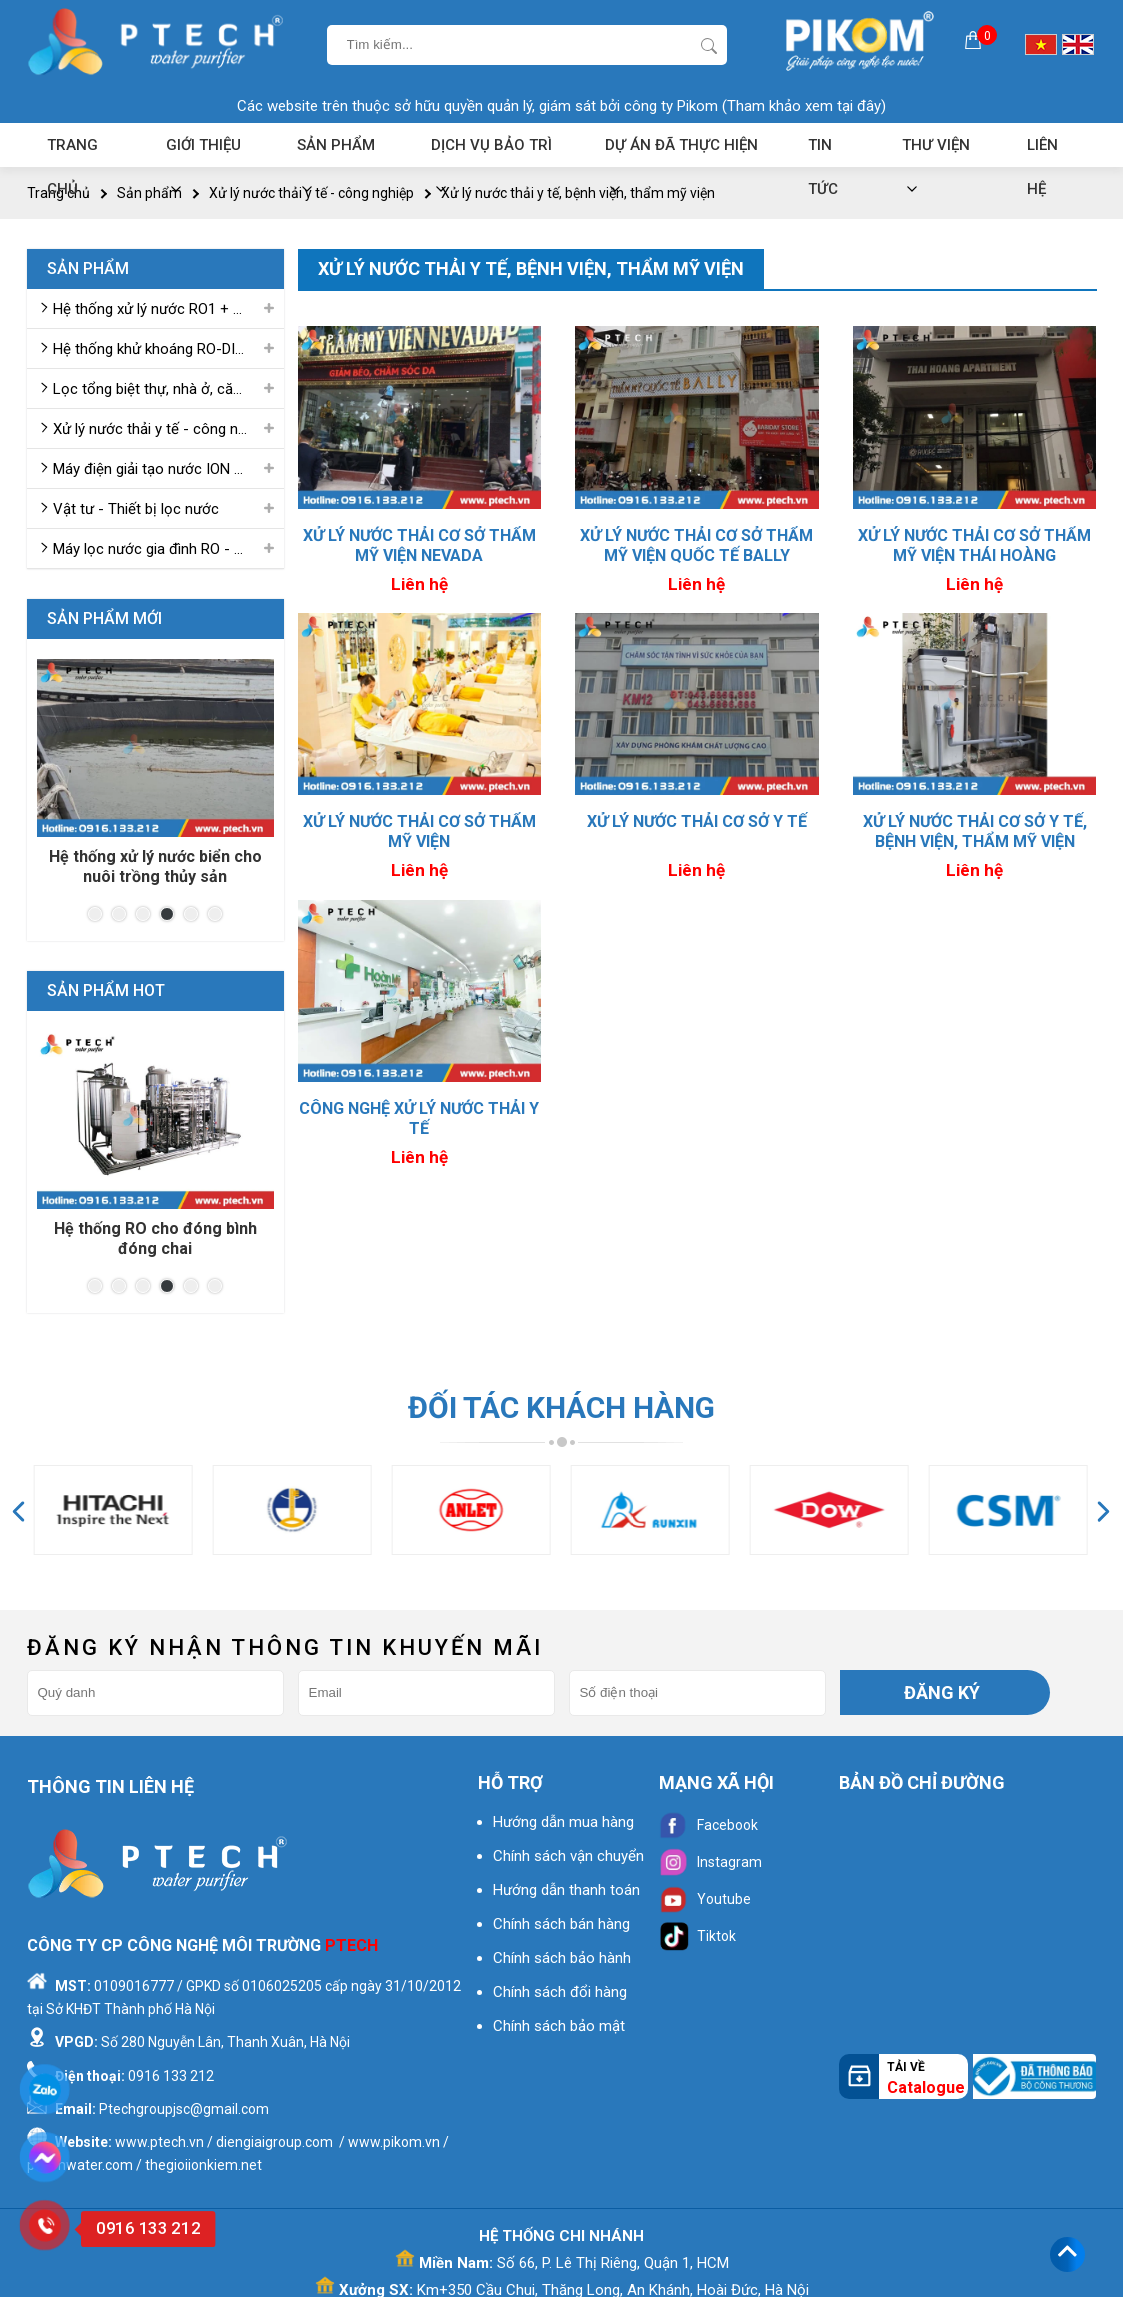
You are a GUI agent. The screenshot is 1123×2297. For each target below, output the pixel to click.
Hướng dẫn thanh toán (566, 1890)
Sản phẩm (336, 151)
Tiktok (697, 1936)
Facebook (708, 1825)
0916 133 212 (171, 2076)
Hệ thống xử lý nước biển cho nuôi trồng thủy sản (155, 866)
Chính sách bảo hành (562, 1958)
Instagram (710, 1862)
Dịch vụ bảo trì (491, 151)
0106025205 (282, 1986)
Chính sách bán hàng (561, 1924)
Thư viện (936, 151)
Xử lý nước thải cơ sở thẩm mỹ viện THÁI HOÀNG (974, 545)
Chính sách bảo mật (559, 2026)
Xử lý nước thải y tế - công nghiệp (311, 193)
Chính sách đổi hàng (560, 1992)
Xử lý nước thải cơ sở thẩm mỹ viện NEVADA (419, 545)
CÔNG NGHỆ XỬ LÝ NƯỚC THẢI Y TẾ (419, 1118)
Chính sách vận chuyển (568, 1856)
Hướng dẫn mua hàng (563, 1822)
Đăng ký (942, 1692)
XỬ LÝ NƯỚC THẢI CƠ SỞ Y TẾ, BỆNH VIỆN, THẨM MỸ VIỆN (975, 831)
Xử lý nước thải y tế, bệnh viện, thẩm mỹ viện (578, 193)
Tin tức (823, 151)
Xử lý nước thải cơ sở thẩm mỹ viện (419, 831)
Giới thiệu (203, 151)
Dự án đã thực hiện (681, 151)
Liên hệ (1042, 151)
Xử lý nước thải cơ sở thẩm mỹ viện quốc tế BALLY (696, 545)
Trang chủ (72, 151)
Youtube (705, 1899)
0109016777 (134, 1986)
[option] (155, 773)
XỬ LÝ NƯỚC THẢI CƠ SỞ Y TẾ (697, 821)
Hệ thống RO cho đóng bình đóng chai (155, 1238)
